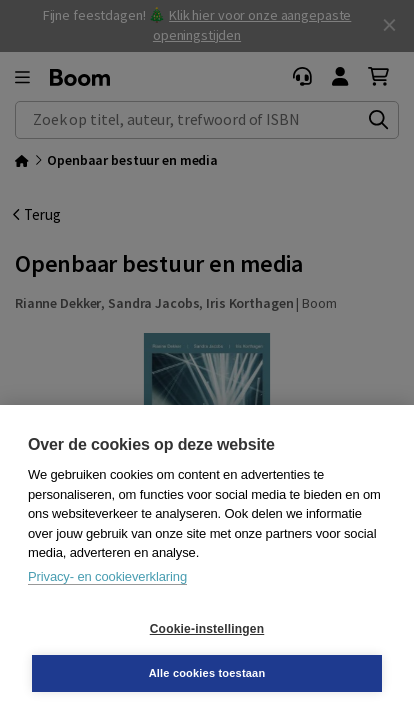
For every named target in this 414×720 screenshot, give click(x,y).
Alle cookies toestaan (207, 673)
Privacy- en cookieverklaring (107, 576)
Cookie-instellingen (207, 629)
